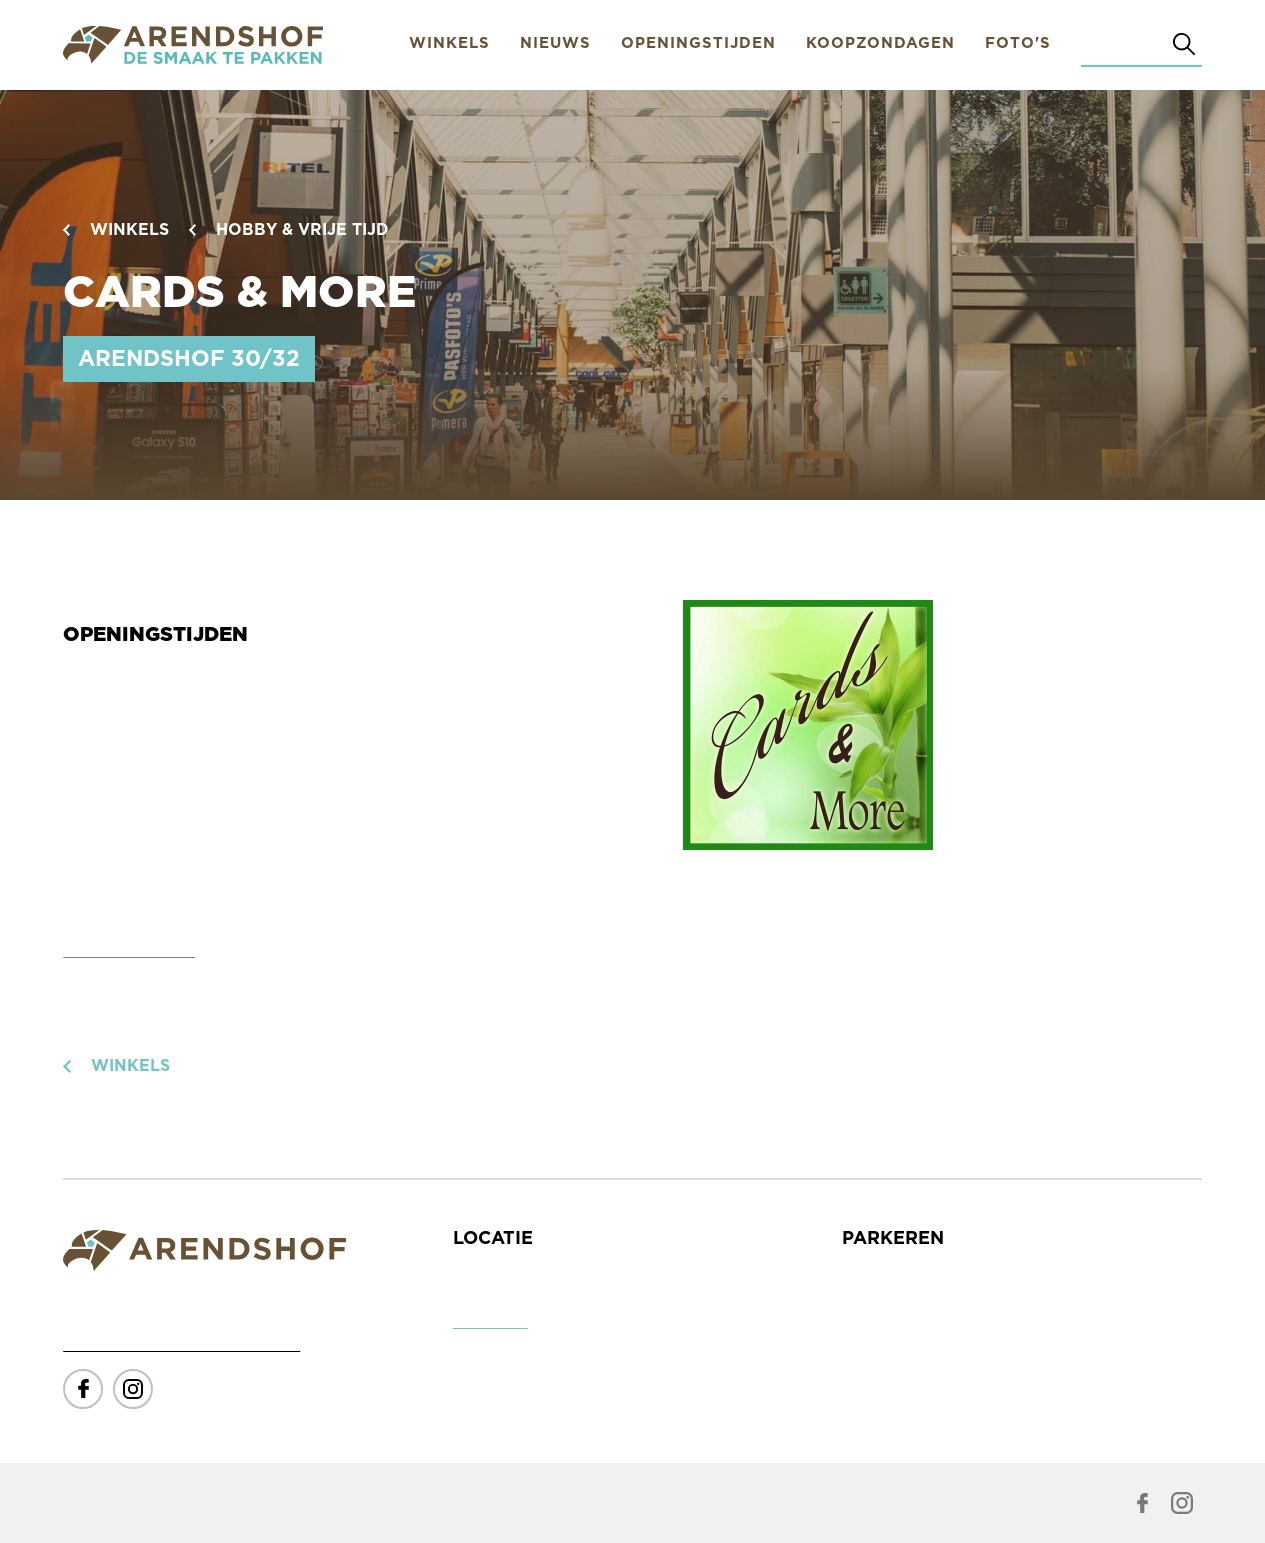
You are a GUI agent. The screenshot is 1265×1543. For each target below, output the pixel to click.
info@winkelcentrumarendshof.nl (181, 1346)
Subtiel (323, 1503)
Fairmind (246, 1503)
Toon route (490, 1323)
